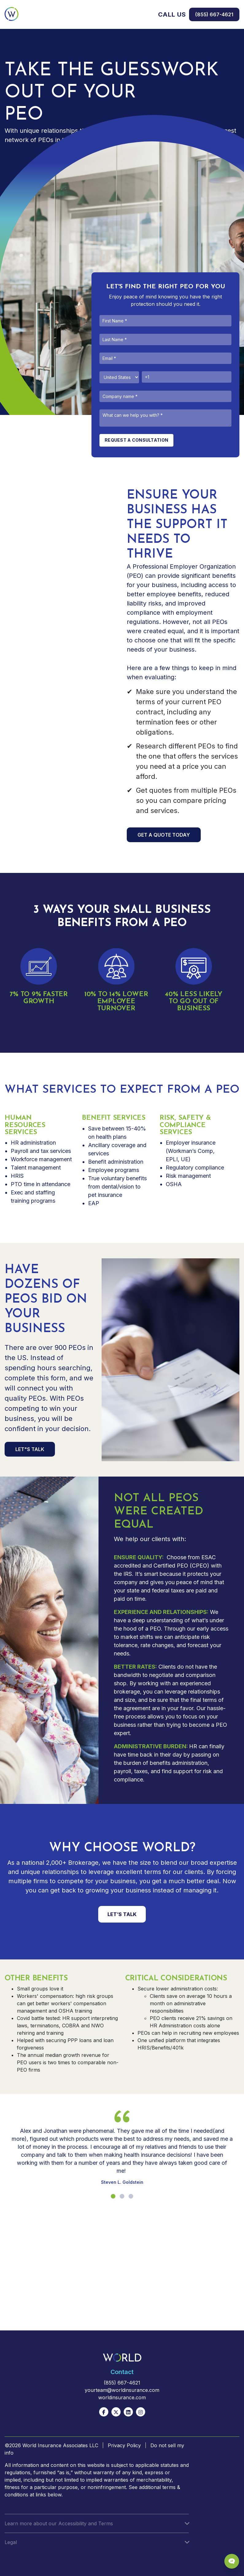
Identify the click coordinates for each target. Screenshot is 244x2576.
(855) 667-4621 (214, 14)
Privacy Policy (124, 2445)
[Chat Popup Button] (231, 2561)
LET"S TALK (29, 1449)
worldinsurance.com (122, 2397)
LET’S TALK (122, 1914)
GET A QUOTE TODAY (163, 835)
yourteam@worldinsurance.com (122, 2390)
